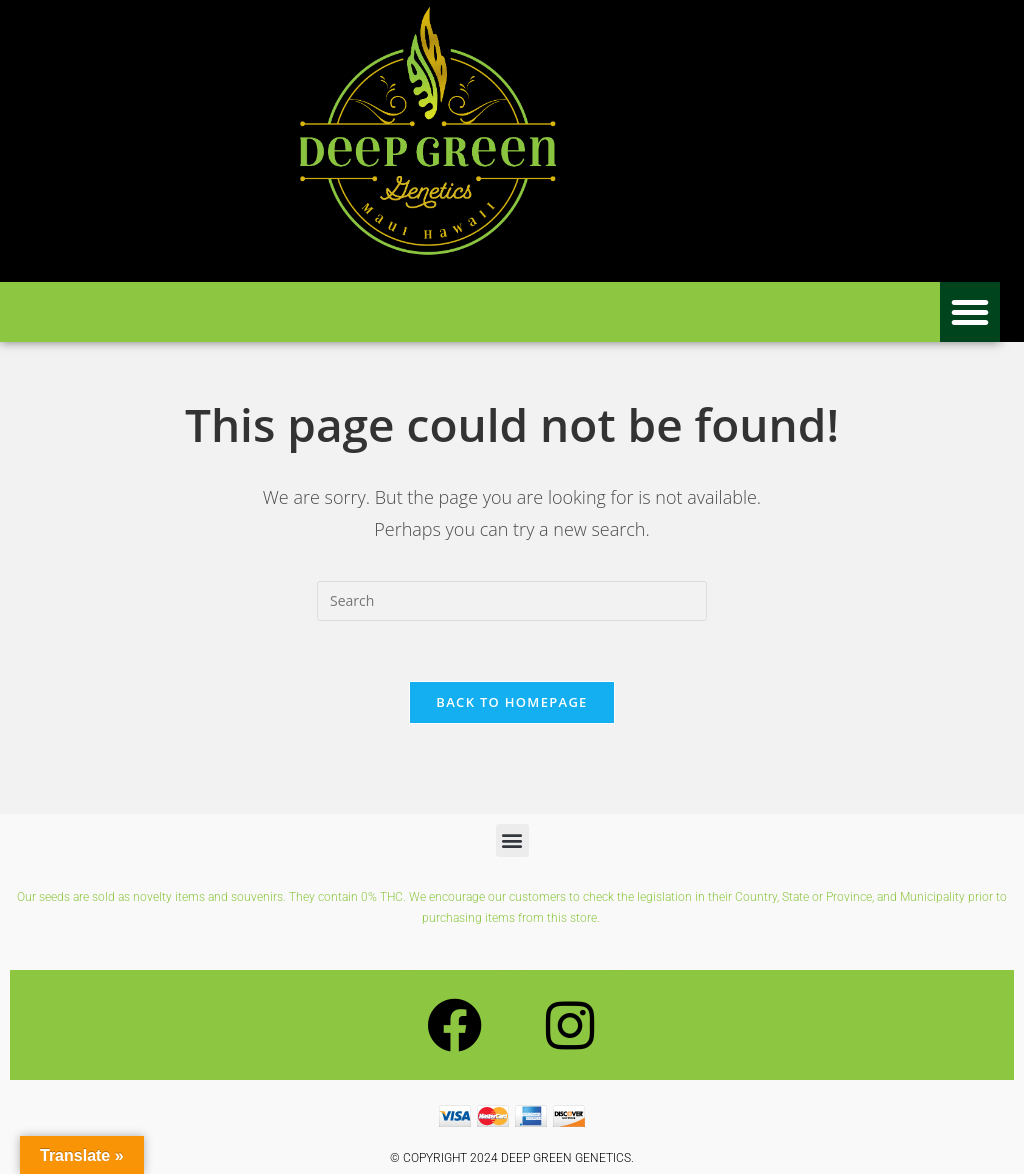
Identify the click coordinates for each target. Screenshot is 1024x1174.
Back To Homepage (511, 702)
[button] (970, 312)
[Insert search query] (512, 601)
